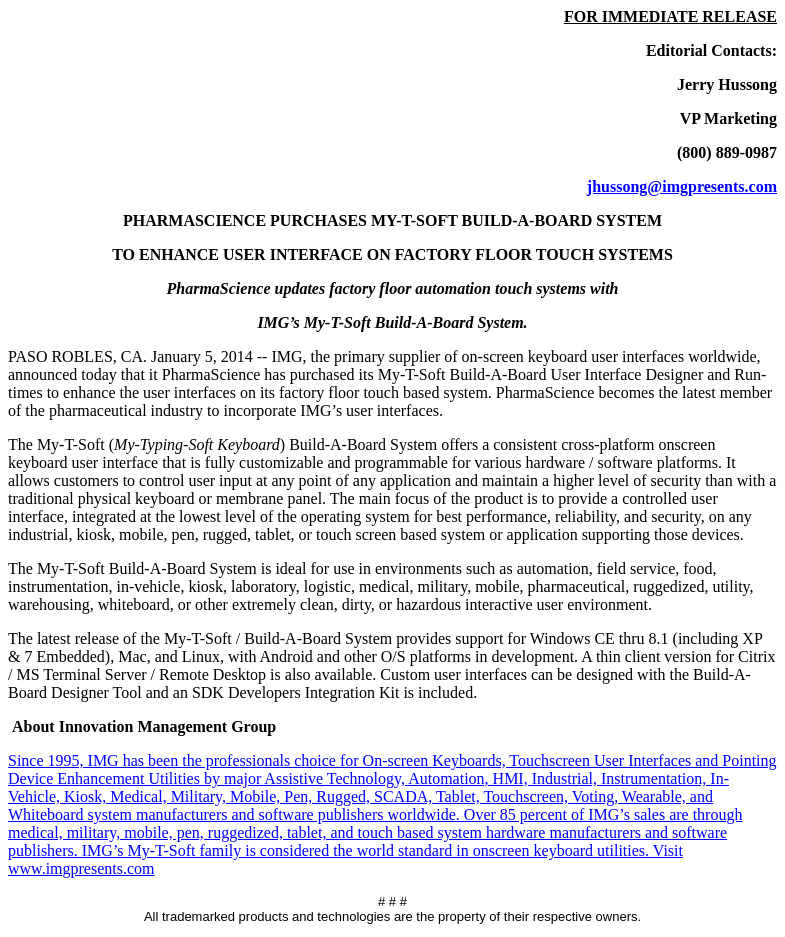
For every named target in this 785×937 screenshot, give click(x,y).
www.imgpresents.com (81, 868)
